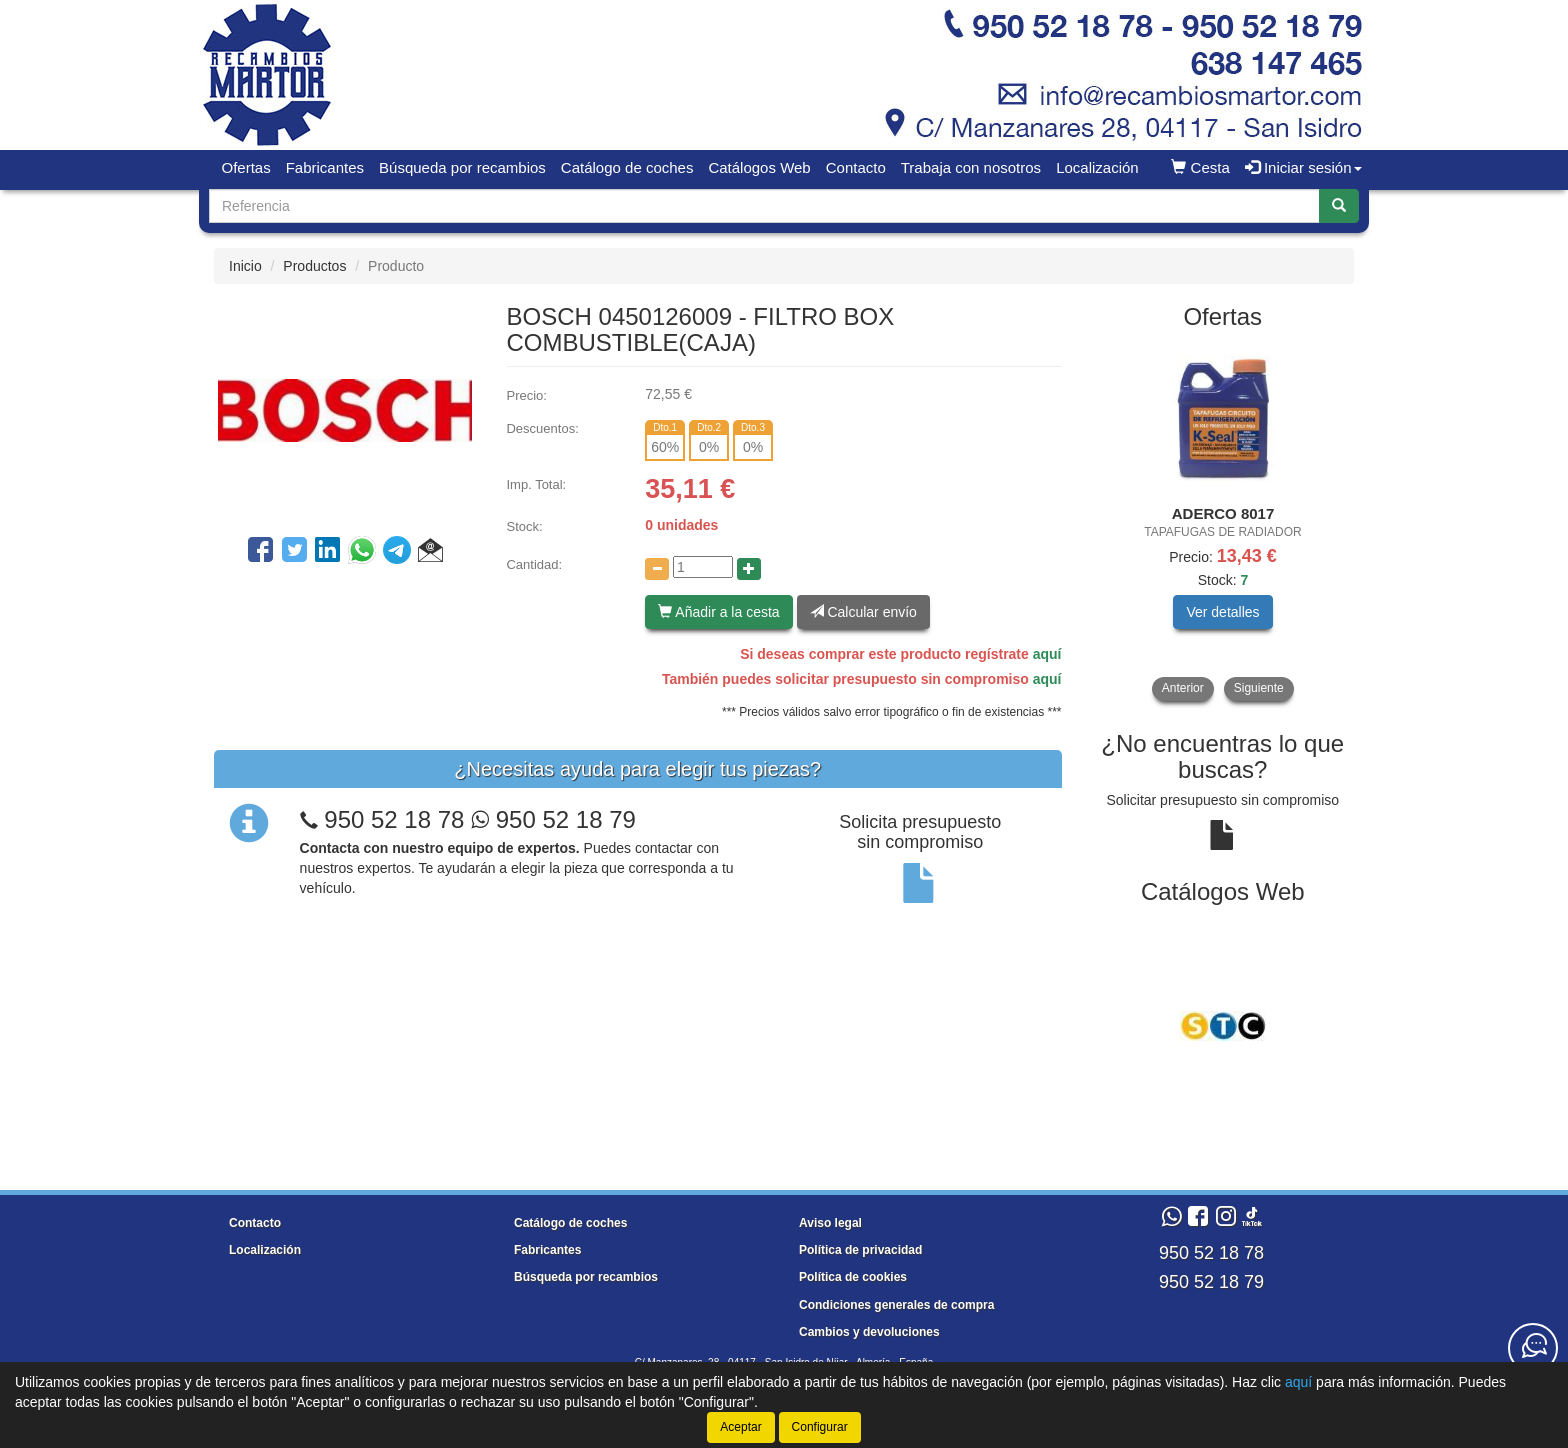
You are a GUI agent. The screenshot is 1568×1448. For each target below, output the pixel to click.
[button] (430, 553)
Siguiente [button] (1259, 688)
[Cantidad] (703, 567)
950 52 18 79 (553, 819)
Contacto (856, 167)
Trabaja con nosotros (971, 167)
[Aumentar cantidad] (749, 569)
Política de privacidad (860, 1250)
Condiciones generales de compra (896, 1305)
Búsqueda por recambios (462, 167)
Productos (314, 266)
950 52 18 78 (394, 819)
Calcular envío (863, 612)
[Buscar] (1339, 206)
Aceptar (740, 1427)
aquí (1047, 654)
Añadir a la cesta (718, 612)
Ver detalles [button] (1222, 612)
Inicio (245, 266)
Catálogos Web (759, 167)
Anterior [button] (1183, 688)
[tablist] (1223, 522)
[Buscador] (764, 206)
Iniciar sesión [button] (1303, 167)
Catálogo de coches (627, 167)
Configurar (820, 1427)
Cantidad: (534, 564)
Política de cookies (853, 1277)
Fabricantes (325, 167)
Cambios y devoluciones (869, 1332)
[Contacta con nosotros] (1533, 1348)
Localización (1097, 167)
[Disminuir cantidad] (657, 569)
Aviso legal (830, 1223)
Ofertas (246, 167)
